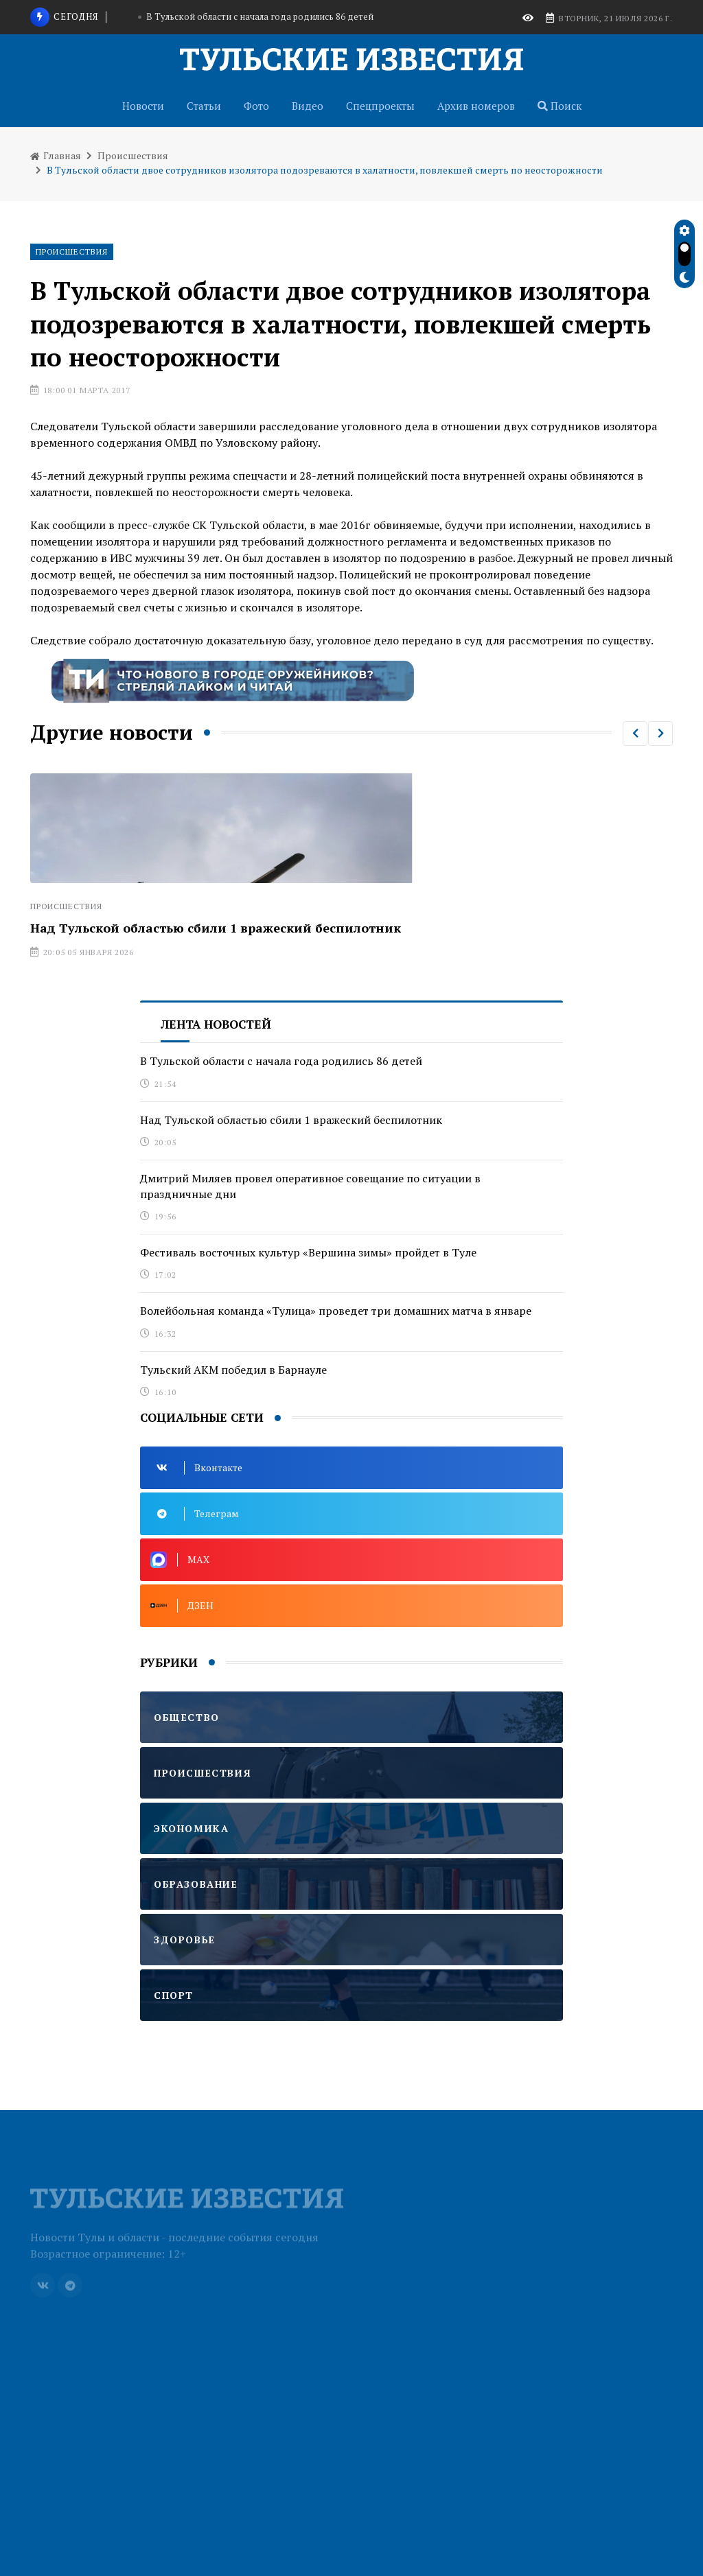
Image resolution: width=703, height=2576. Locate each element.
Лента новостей (216, 1024)
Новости (143, 106)
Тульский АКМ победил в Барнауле (233, 1369)
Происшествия (132, 155)
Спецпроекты (380, 106)
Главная (55, 155)
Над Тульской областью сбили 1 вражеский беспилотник (215, 928)
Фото (256, 106)
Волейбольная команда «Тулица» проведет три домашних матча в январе (335, 1310)
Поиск (559, 106)
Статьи (204, 106)
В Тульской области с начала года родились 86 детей (259, 16)
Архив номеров (476, 106)
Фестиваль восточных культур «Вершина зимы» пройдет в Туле (308, 1252)
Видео (307, 106)
